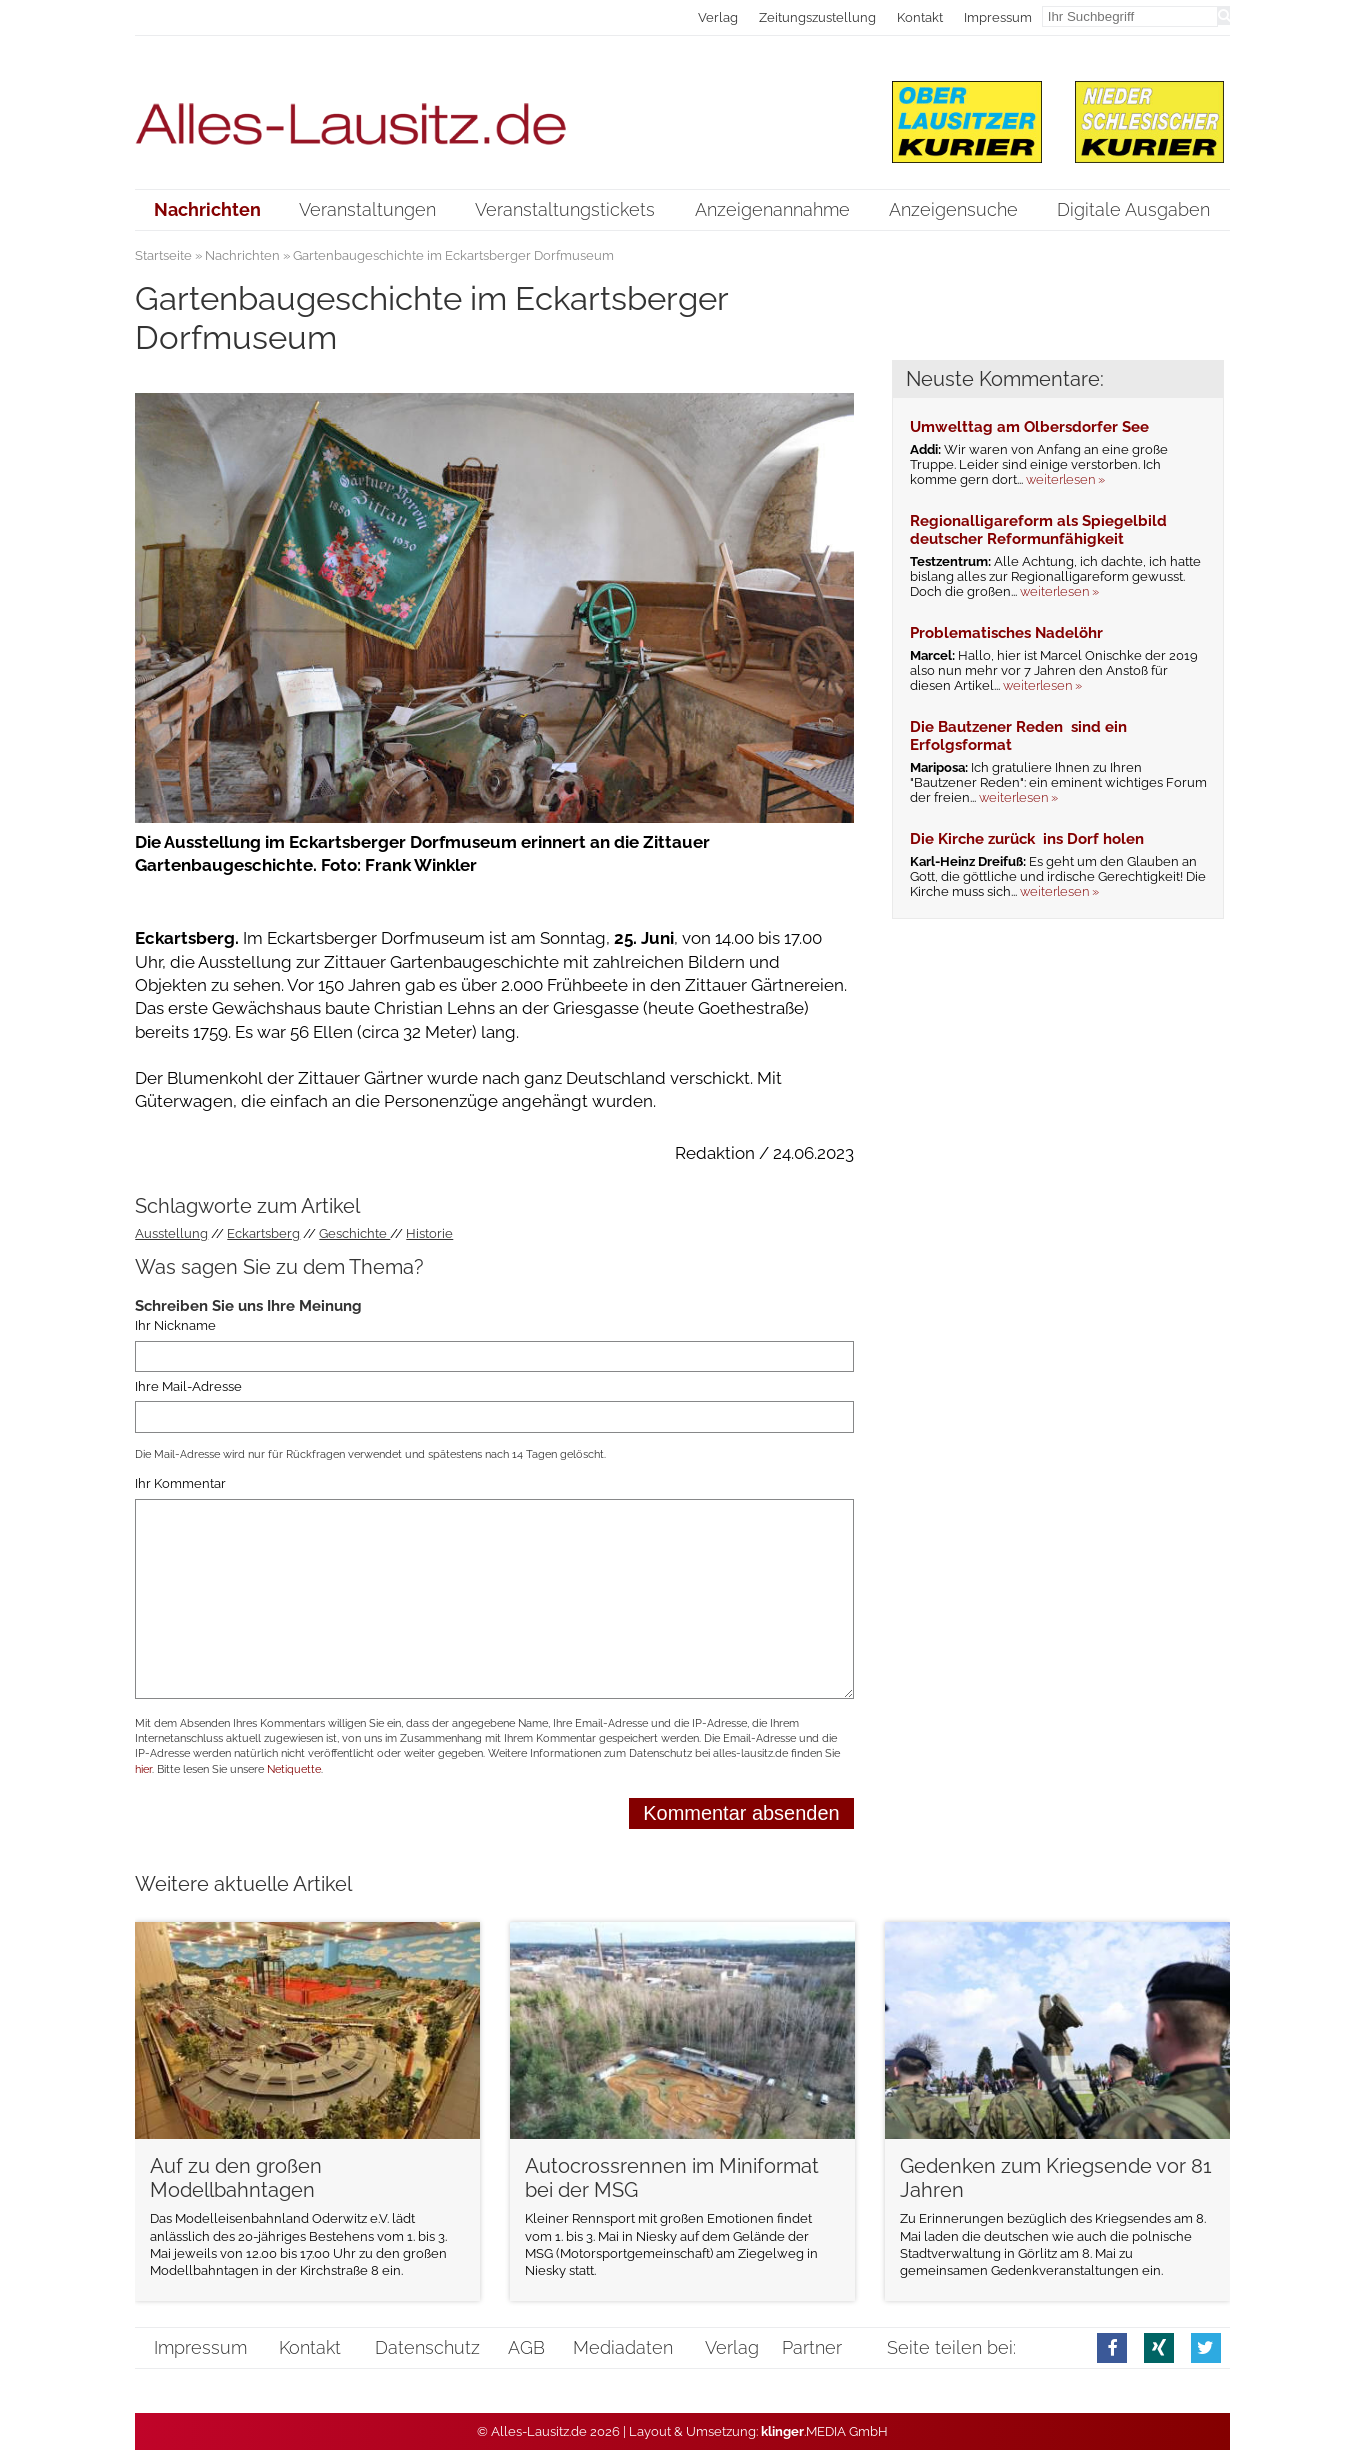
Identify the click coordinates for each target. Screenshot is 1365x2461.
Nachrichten (242, 255)
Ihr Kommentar (180, 1484)
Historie (429, 1233)
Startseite (163, 255)
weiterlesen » (1065, 479)
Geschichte (354, 1233)
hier (143, 1769)
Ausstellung (171, 1233)
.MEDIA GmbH (824, 2431)
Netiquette (294, 1769)
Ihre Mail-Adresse (188, 1386)
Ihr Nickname (175, 1325)
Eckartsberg (263, 1233)
